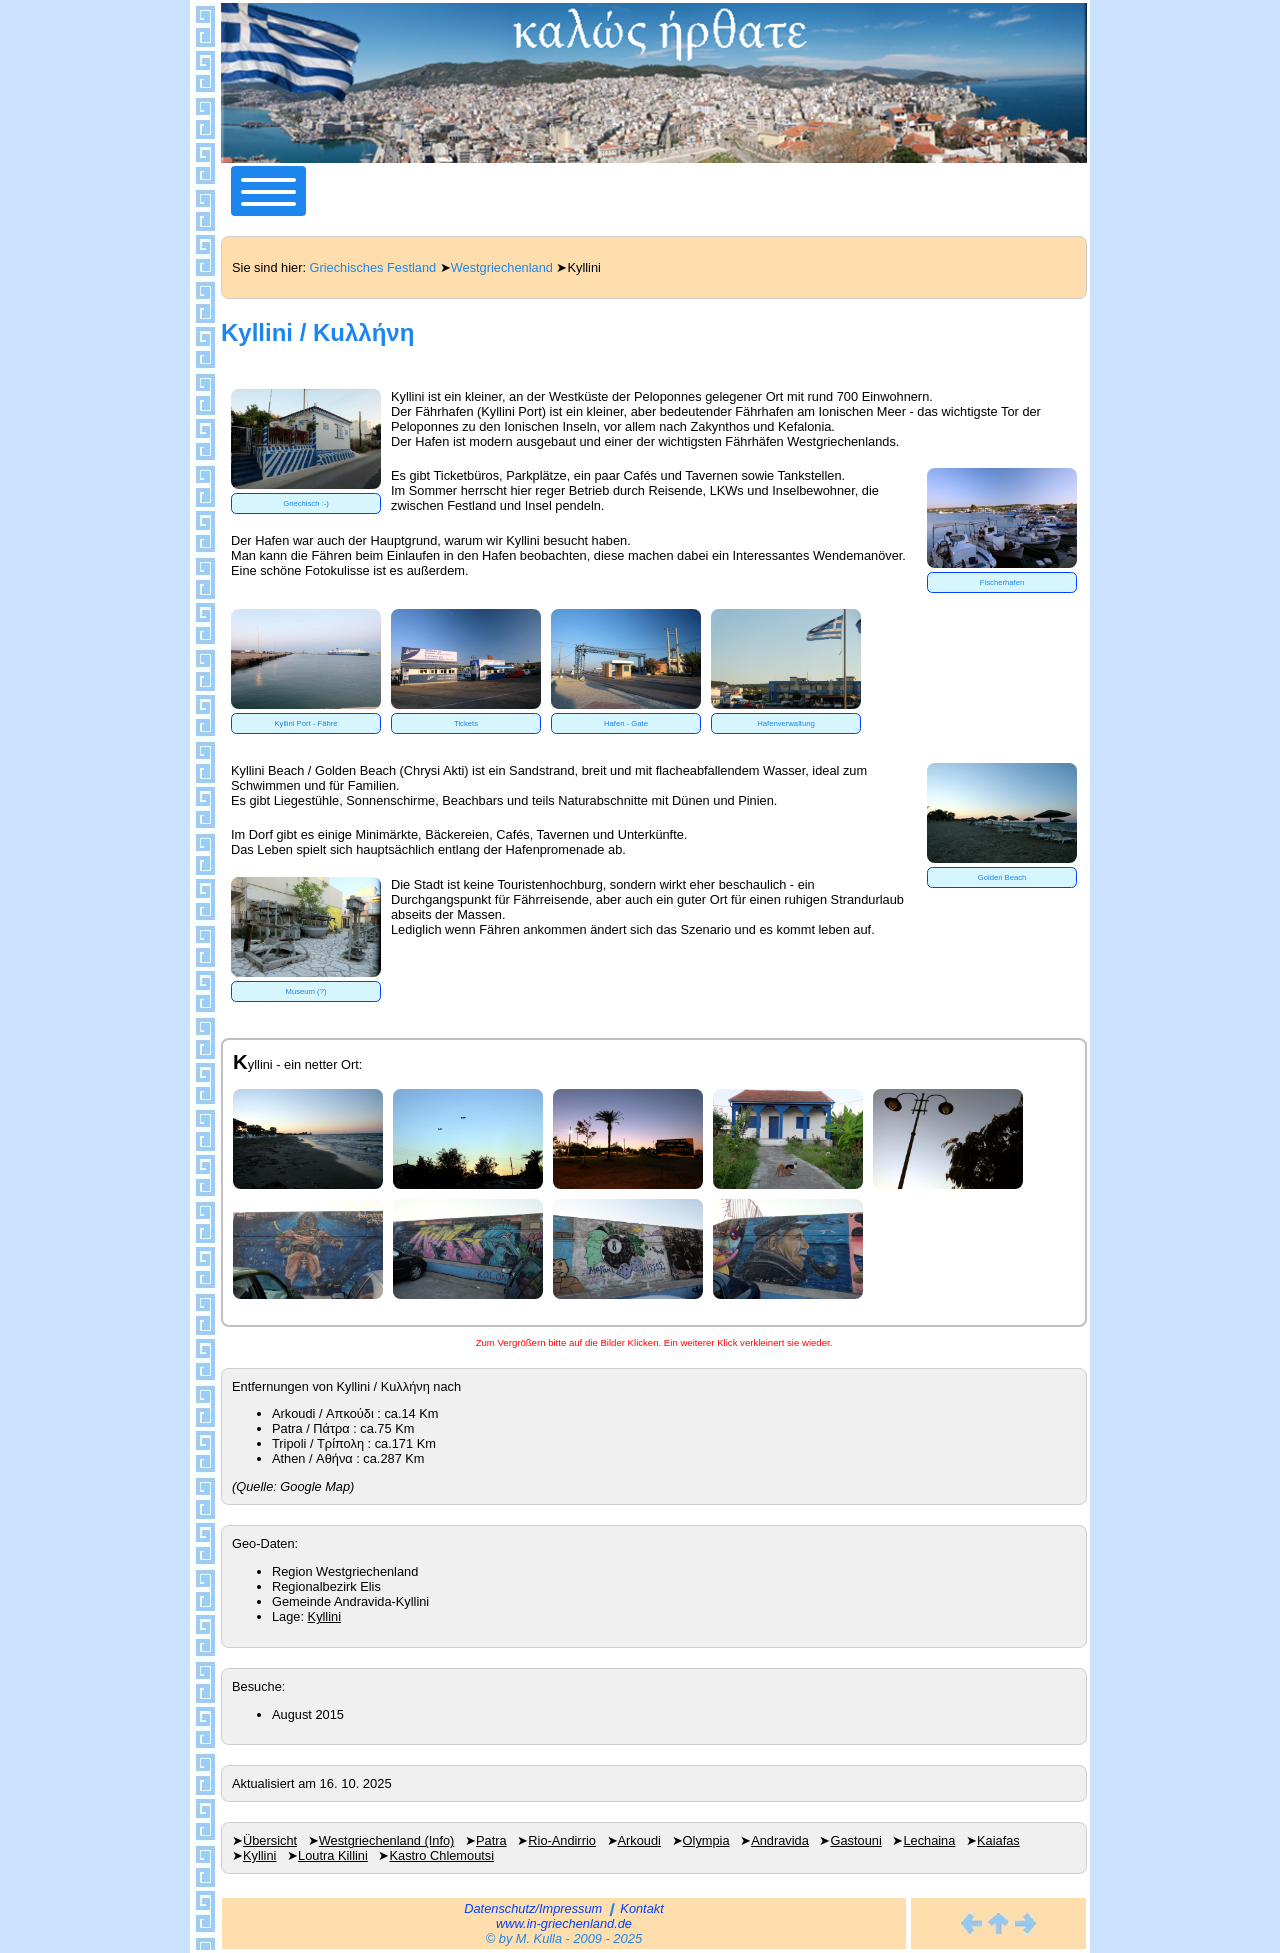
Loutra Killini (333, 1855)
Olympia (706, 1840)
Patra (491, 1840)
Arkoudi (639, 1840)
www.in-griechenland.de (564, 1923)
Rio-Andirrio (562, 1840)
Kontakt (641, 1908)
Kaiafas (998, 1840)
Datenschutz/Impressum (533, 1908)
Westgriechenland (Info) (387, 1840)
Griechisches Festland (373, 267)
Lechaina (929, 1840)
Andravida (780, 1840)
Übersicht (270, 1840)
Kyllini (324, 1616)
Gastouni (856, 1840)
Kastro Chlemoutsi (442, 1855)
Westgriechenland (502, 267)
